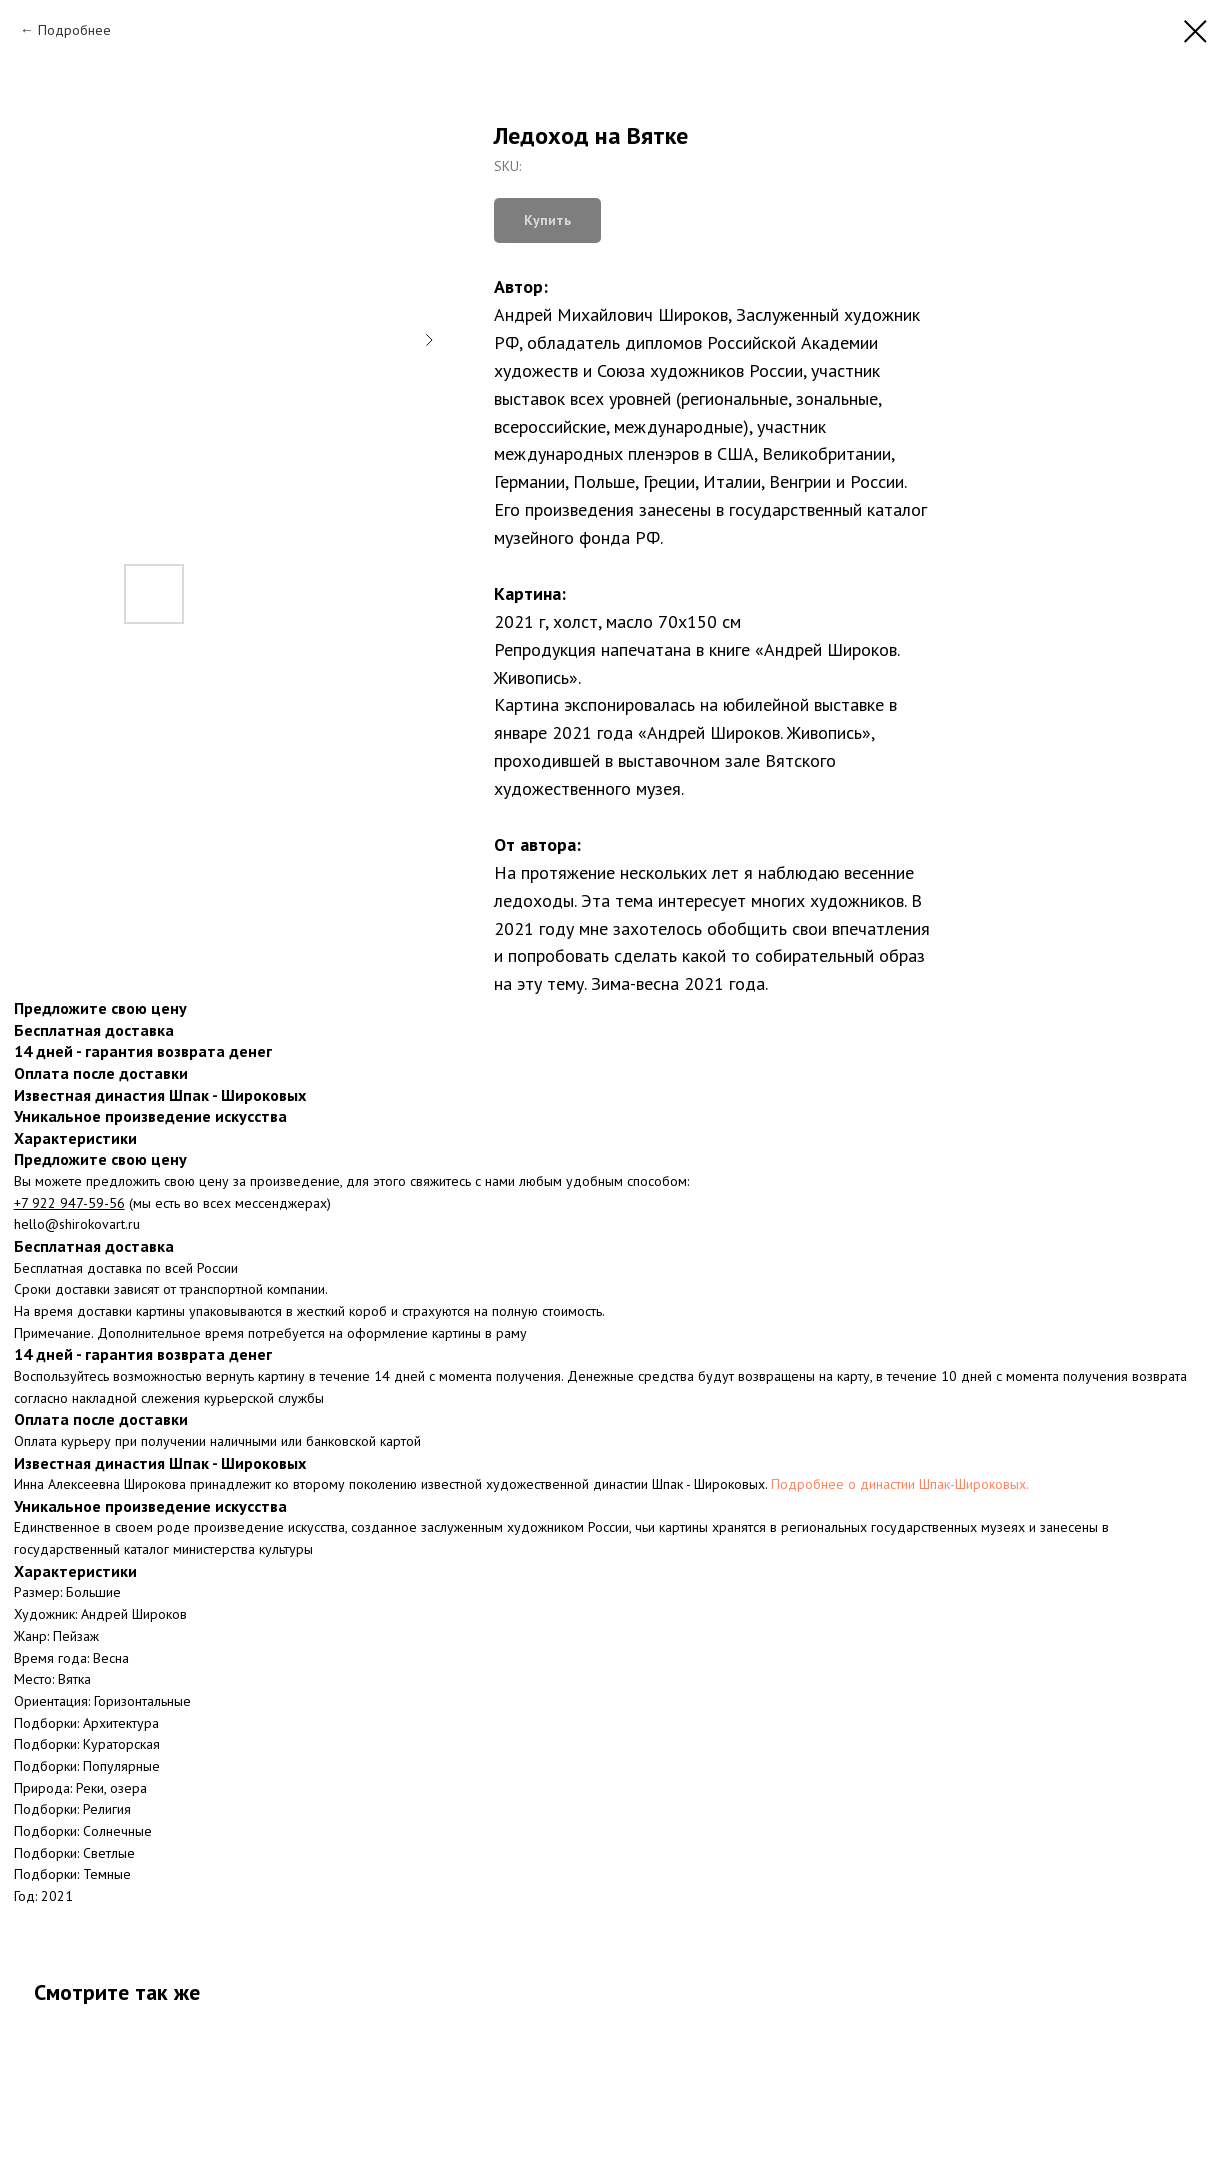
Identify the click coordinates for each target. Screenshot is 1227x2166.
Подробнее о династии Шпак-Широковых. (900, 1484)
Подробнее (74, 30)
